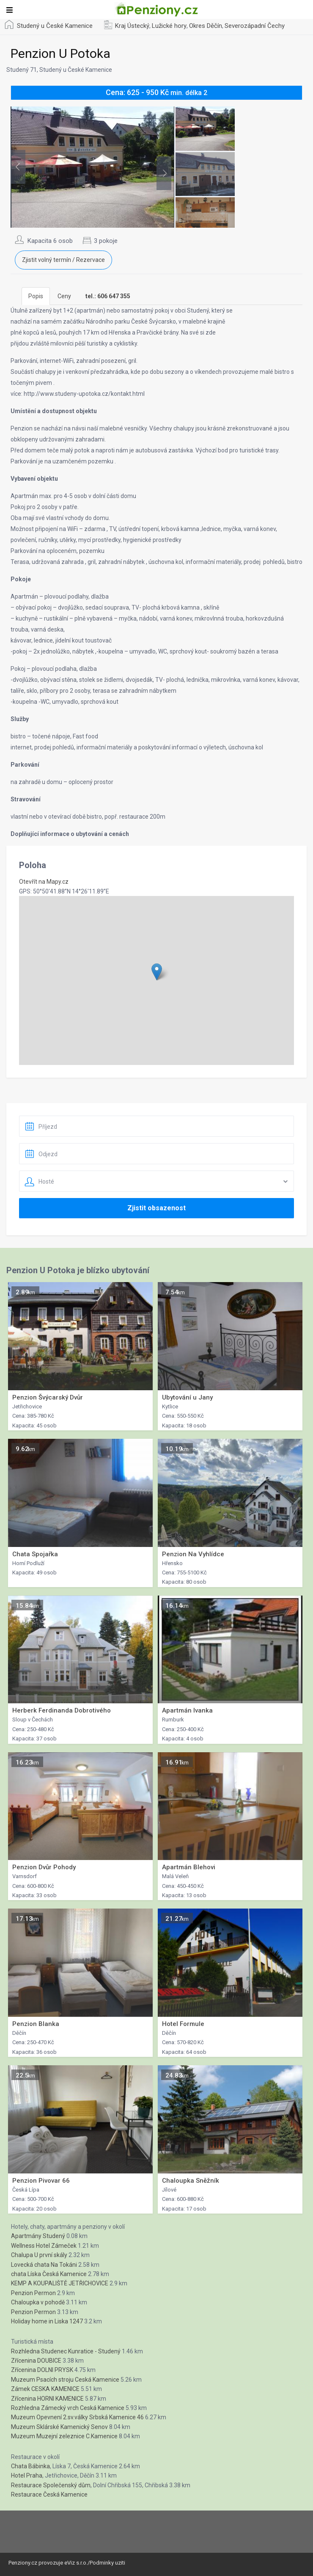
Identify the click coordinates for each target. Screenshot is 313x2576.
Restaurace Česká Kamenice (49, 2494)
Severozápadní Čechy (255, 26)
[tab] (108, 296)
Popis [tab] (35, 296)
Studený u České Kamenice (55, 26)
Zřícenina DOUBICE (36, 2360)
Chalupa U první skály (39, 2255)
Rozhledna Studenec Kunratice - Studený (66, 2351)
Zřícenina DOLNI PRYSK (42, 2369)
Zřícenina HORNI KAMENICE (47, 2398)
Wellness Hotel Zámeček (44, 2245)
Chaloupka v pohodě (38, 2302)
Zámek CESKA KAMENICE (45, 2388)
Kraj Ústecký (132, 26)
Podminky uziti (107, 2563)
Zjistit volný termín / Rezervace (63, 259)
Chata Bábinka (30, 2466)
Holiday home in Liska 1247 (47, 2321)
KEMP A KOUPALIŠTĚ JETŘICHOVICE (59, 2283)
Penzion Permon (33, 2293)
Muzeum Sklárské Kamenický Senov (59, 2427)
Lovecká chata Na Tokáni (44, 2264)
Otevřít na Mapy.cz (44, 881)
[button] (156, 971)
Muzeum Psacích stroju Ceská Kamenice (65, 2379)
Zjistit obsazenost (156, 1208)
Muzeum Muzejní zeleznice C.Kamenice (64, 2436)
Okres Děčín (205, 26)
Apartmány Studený (38, 2236)
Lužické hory (169, 26)
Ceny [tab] (64, 296)
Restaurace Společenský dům (51, 2485)
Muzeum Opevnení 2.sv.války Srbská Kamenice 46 (77, 2417)
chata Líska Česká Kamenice (49, 2274)
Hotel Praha (26, 2475)
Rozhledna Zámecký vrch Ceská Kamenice (67, 2407)
